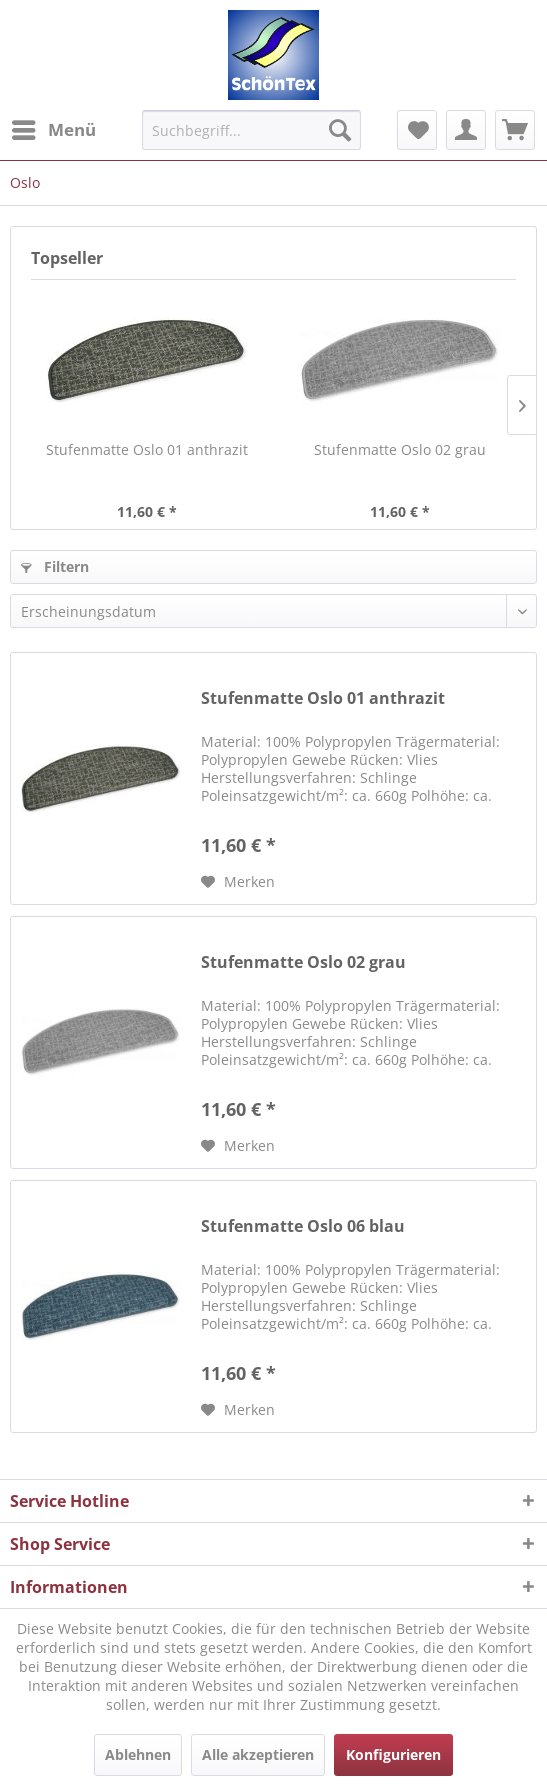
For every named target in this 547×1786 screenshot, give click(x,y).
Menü (54, 127)
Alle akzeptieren (258, 1754)
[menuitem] (53, 130)
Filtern (55, 566)
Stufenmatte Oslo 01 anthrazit (147, 449)
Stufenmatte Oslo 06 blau (303, 1226)
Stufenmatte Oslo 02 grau (400, 449)
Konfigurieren (393, 1754)
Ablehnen (138, 1754)
